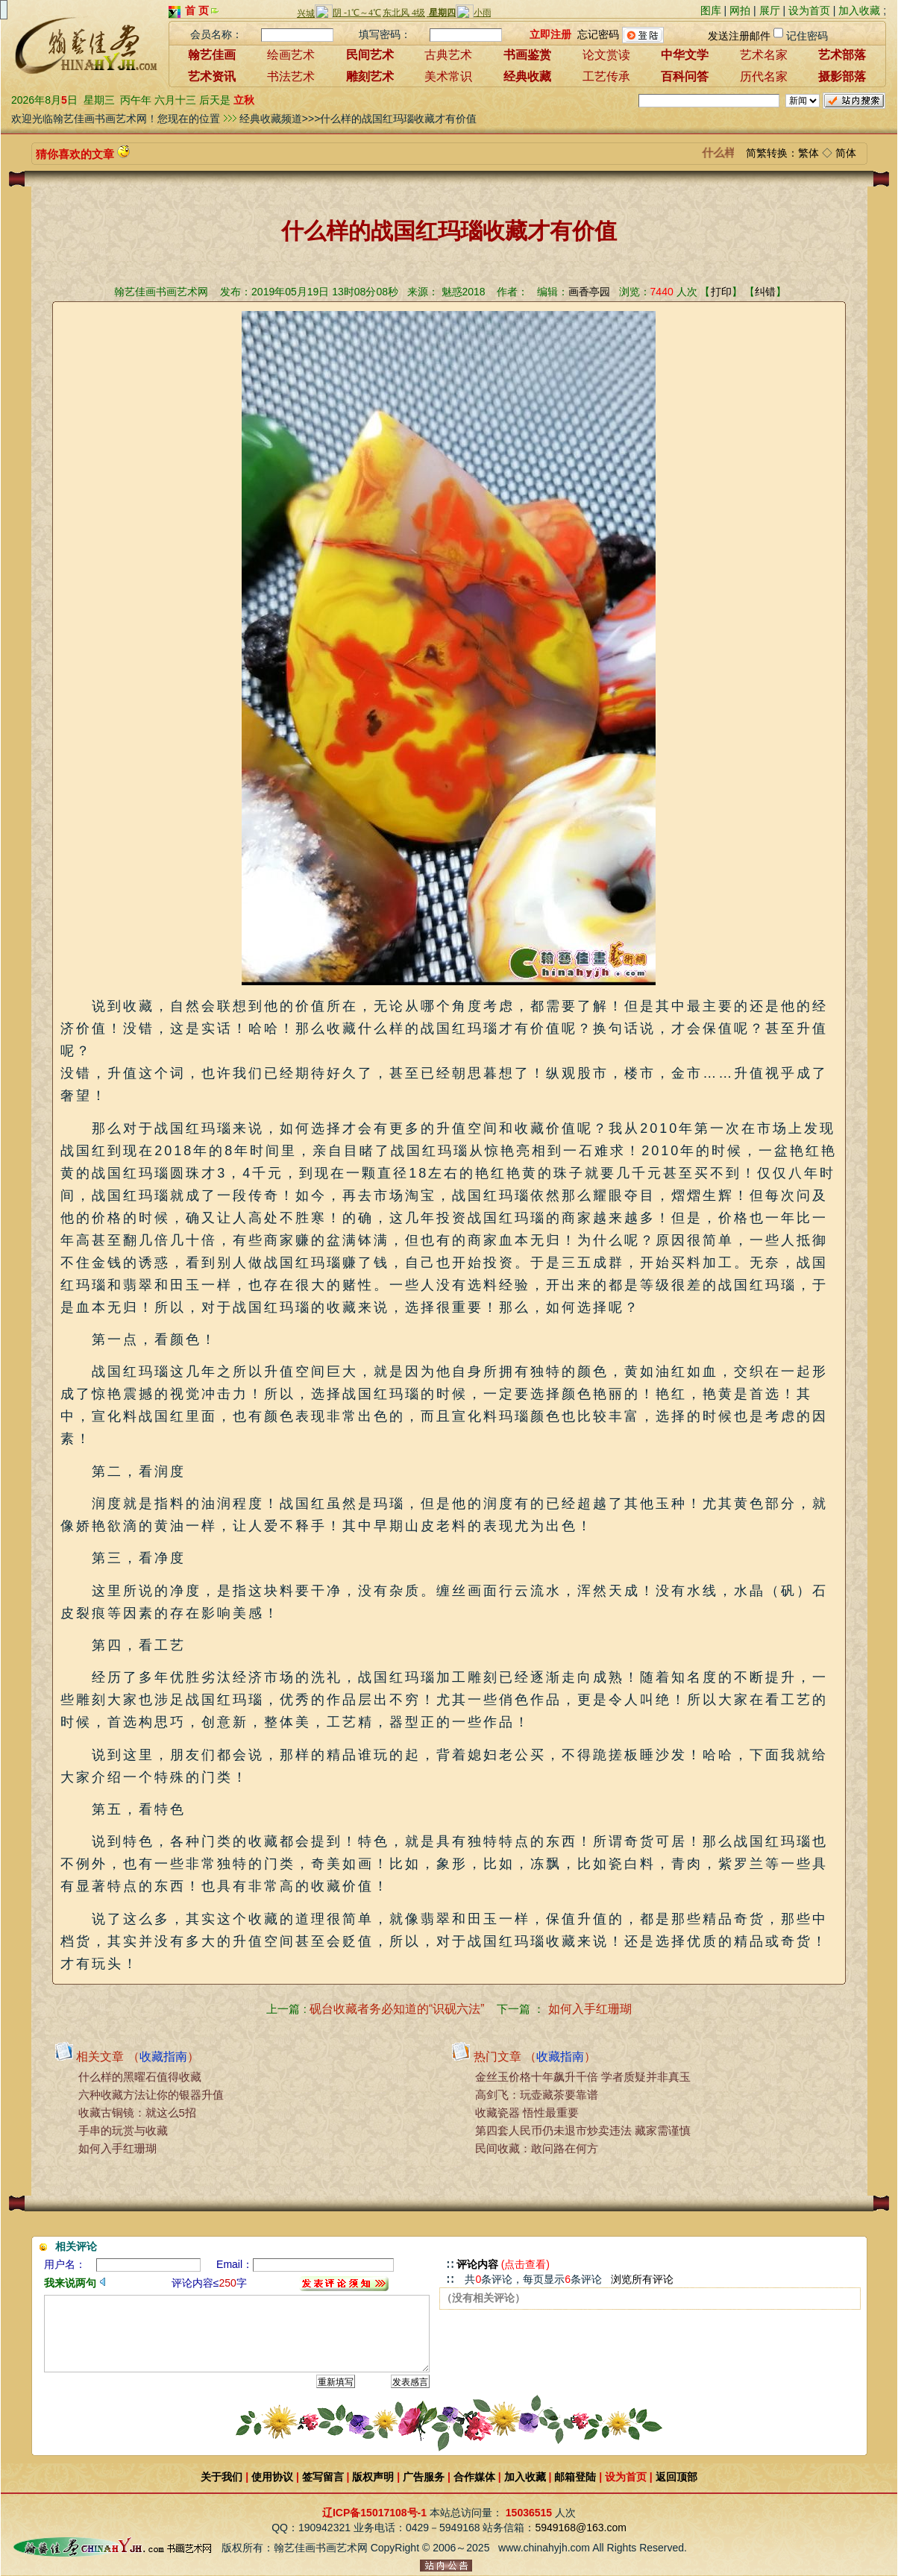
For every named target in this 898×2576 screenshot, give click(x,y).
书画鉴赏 (527, 54)
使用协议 (272, 2477)
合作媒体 (474, 2477)
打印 (721, 292)
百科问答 (685, 76)
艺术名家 (764, 54)
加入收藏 (859, 10)
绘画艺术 (291, 54)
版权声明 (373, 2477)
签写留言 (323, 2477)
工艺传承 (606, 76)
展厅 (769, 10)
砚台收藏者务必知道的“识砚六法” (397, 2008)
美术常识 (448, 76)
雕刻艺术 (370, 76)
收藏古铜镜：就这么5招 (137, 2112)
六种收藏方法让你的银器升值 (151, 2094)
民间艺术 (370, 54)
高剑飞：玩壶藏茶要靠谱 (536, 2094)
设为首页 (809, 10)
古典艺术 (448, 54)
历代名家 (764, 76)
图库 (710, 10)
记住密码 (807, 36)
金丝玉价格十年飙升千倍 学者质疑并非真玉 (583, 2076)
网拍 (739, 10)
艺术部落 (842, 54)
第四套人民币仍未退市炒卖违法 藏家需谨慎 (583, 2130)
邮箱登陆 (575, 2477)
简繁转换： (772, 153)
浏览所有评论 (642, 2279)
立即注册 (550, 34)
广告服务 (424, 2477)
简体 (845, 153)
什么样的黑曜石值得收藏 (139, 2076)
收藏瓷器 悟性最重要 (527, 2112)
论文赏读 (606, 54)
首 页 (197, 10)
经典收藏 (527, 76)
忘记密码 (598, 34)
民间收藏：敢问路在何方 (536, 2148)
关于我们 (221, 2477)
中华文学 (685, 54)
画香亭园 (589, 292)
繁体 (808, 153)
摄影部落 (842, 76)
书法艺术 (291, 76)
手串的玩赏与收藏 (123, 2130)
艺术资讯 (212, 76)
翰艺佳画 (212, 54)
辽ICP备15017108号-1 (374, 2513)
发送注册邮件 (739, 36)
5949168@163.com (580, 2527)
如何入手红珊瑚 (590, 2008)
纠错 (765, 292)
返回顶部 (676, 2477)
